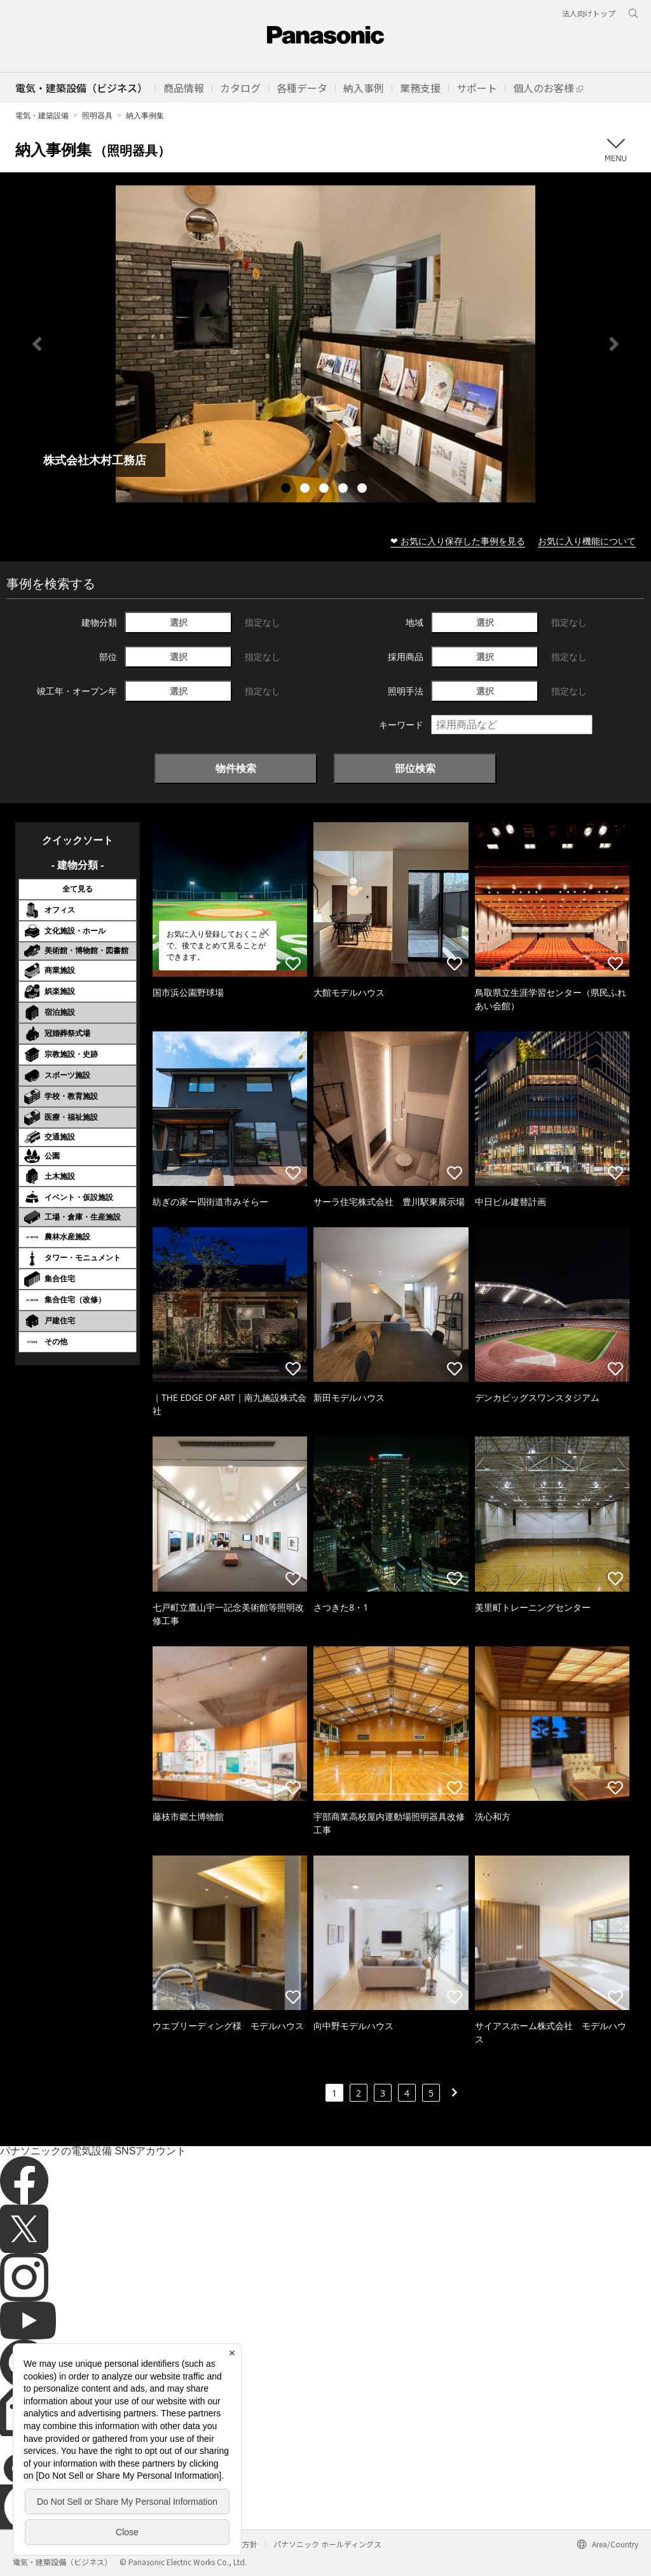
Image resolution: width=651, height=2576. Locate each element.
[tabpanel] (325, 343)
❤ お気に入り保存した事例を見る (457, 541)
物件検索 (236, 768)
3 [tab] (325, 489)
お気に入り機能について (587, 541)
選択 (179, 622)
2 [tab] (306, 489)
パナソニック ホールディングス (327, 2543)
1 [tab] (287, 489)
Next (614, 344)
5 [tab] (363, 489)
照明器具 (97, 115)
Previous (37, 344)
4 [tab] (344, 489)
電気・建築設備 (42, 115)
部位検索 (415, 768)
